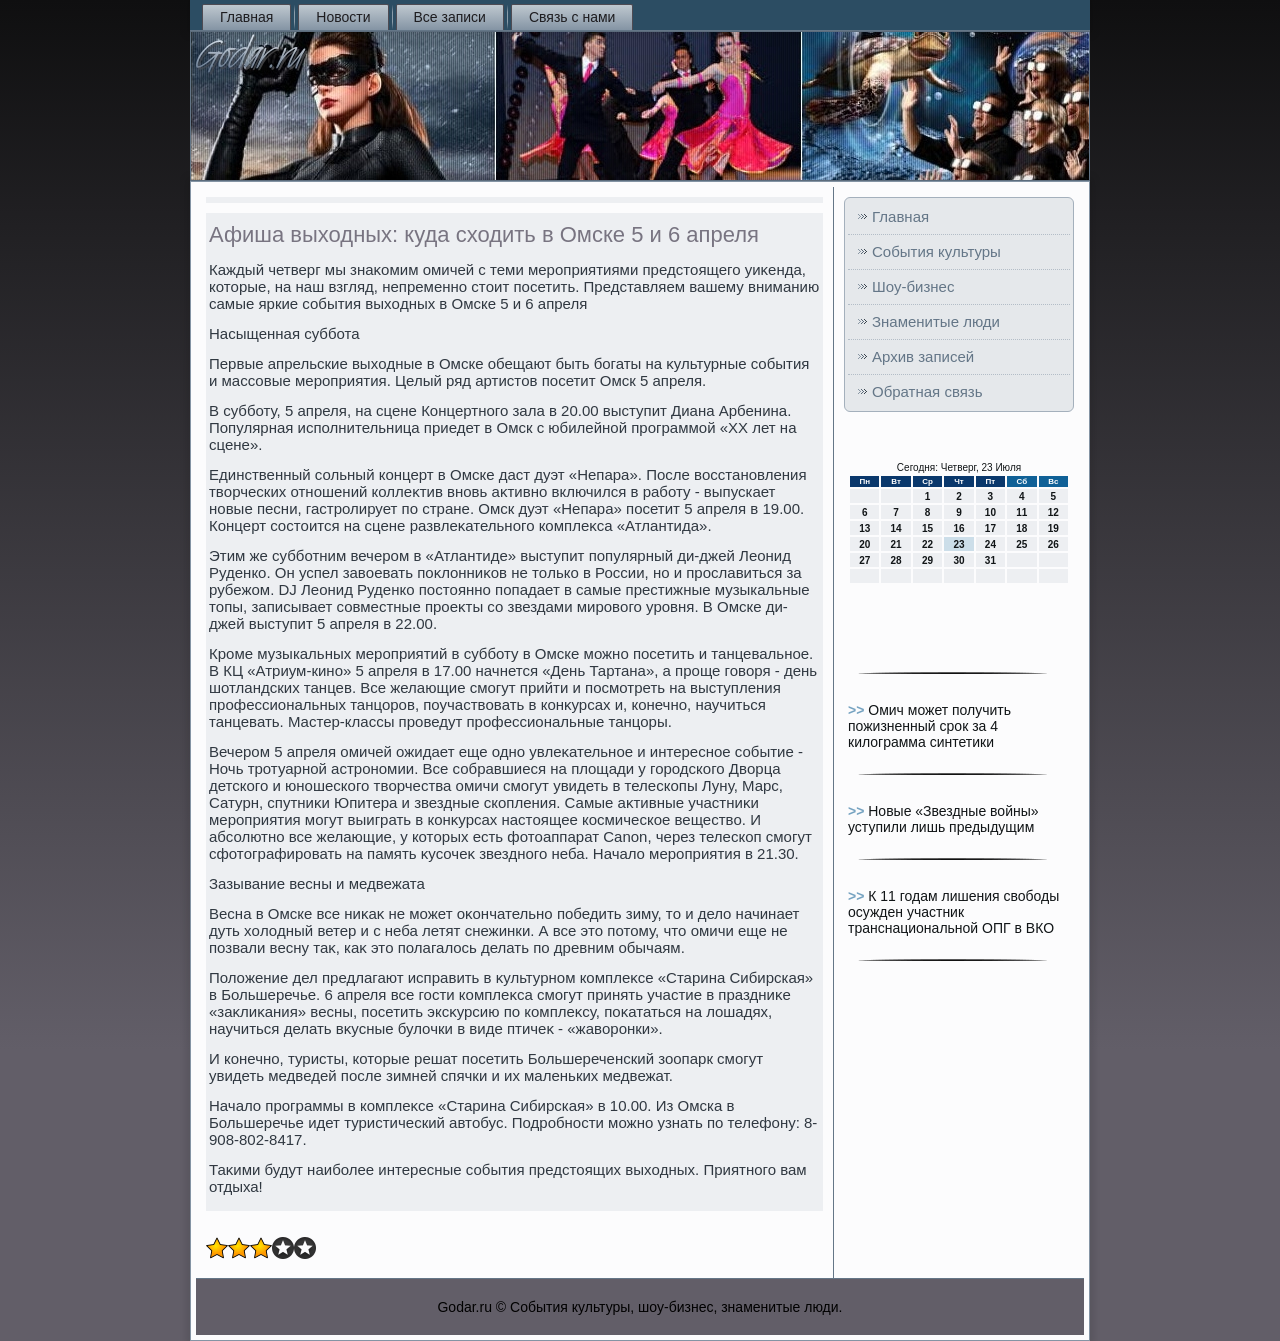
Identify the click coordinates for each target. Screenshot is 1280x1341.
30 (958, 560)
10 (990, 512)
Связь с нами (572, 17)
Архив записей (923, 356)
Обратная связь (927, 391)
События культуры (936, 251)
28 (896, 560)
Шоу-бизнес (913, 286)
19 (1053, 528)
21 (896, 544)
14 (896, 528)
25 (1021, 544)
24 (990, 544)
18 (1021, 528)
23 (958, 544)
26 (1053, 544)
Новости (343, 17)
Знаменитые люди (936, 321)
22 (927, 544)
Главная (246, 17)
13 (864, 528)
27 (864, 560)
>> (858, 710)
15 (927, 528)
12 (1053, 512)
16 (958, 528)
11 (1021, 512)
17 (990, 528)
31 (990, 560)
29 (927, 560)
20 (864, 544)
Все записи (450, 17)
